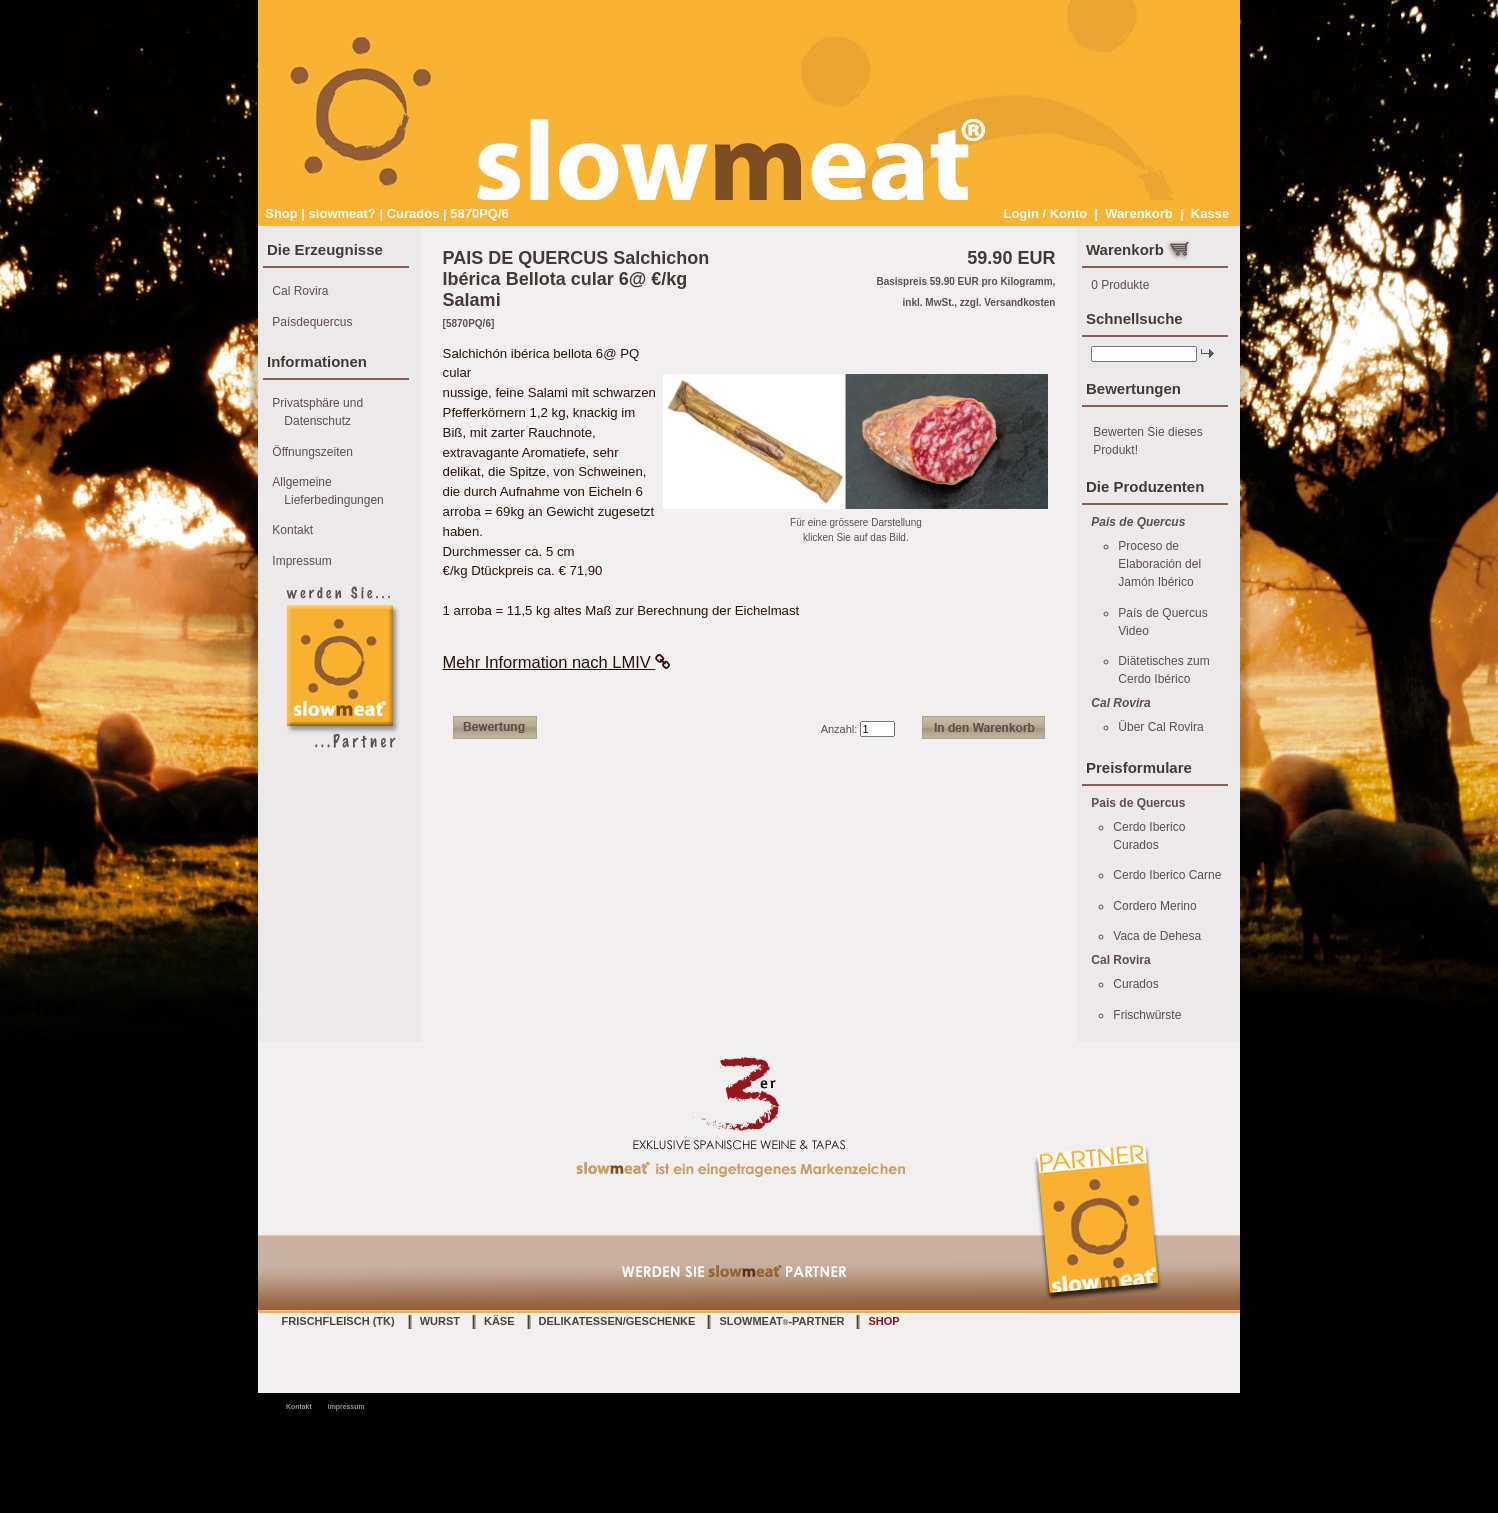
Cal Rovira (300, 291)
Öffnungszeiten (312, 452)
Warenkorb (1138, 213)
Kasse (1210, 213)
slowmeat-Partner (781, 1321)
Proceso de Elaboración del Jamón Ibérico (1159, 564)
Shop (281, 213)
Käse (499, 1321)
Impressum (301, 561)
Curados (413, 213)
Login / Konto (1045, 213)
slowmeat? (342, 213)
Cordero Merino (1154, 906)
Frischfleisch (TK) (338, 1321)
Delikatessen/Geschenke (617, 1321)
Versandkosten (1019, 302)
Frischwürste (1147, 1015)
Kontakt (292, 530)
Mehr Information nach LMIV (557, 662)
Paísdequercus (312, 322)
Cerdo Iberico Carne (1167, 875)
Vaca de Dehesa (1157, 936)
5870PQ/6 (479, 213)
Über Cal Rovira (1160, 727)
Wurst (440, 1321)
